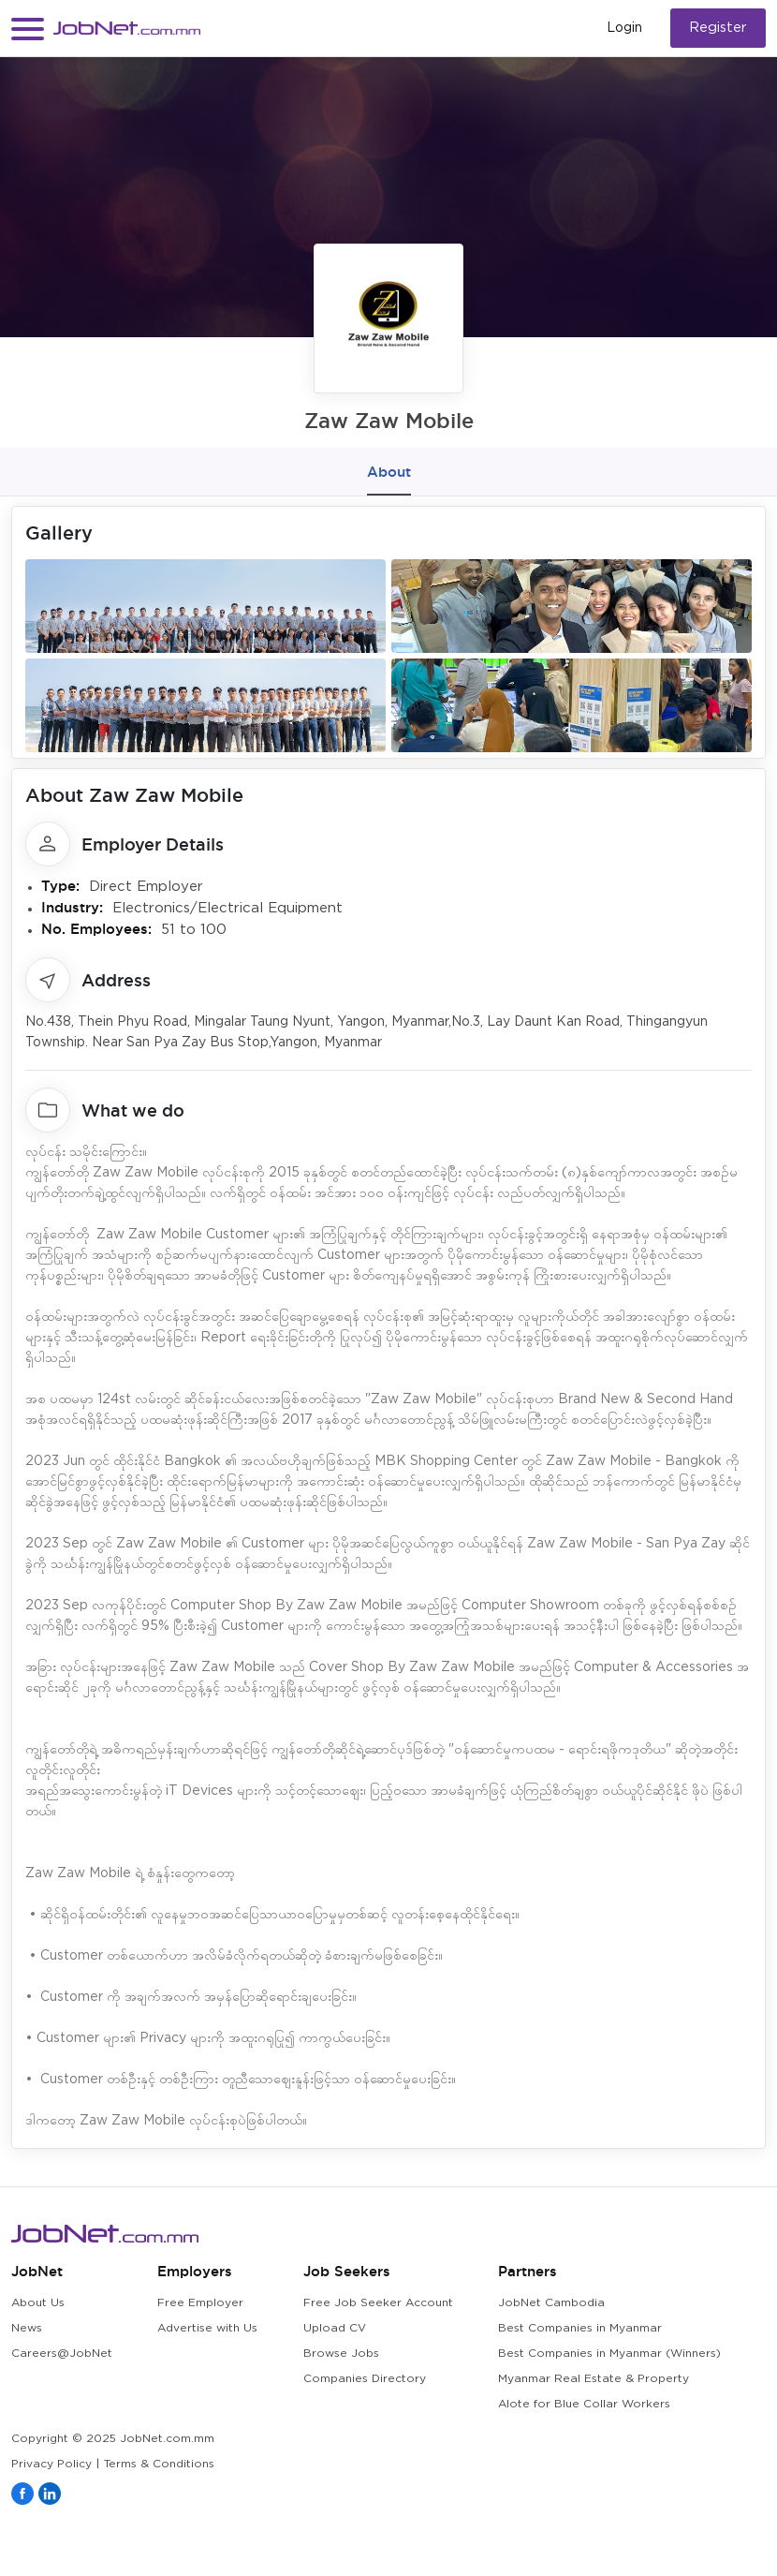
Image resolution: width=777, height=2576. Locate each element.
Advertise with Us (207, 2328)
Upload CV (334, 2328)
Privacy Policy (51, 2464)
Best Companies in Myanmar (580, 2328)
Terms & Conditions (159, 2464)
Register (718, 28)
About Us (38, 2303)
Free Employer (200, 2303)
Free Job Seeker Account (378, 2303)
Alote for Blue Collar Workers (584, 2404)
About (389, 472)
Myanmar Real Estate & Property (593, 2379)
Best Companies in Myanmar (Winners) (609, 2353)
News (26, 2328)
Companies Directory (364, 2379)
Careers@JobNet (61, 2353)
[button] (27, 29)
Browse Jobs (341, 2353)
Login (624, 28)
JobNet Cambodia (551, 2303)
